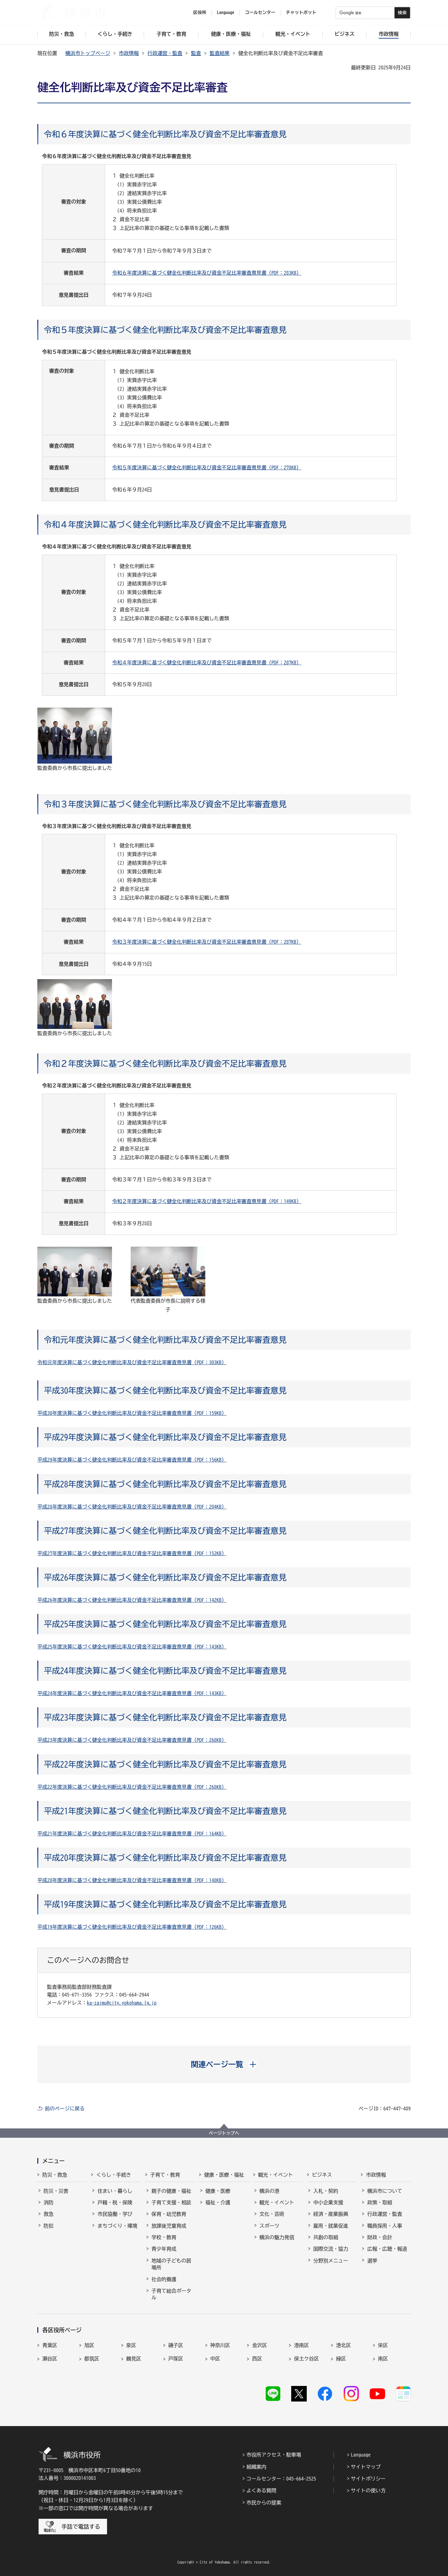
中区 (215, 2358)
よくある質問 (261, 2490)
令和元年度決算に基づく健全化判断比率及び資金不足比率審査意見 (165, 1340)
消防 (49, 2202)
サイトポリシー (368, 2478)
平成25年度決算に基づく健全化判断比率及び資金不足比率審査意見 (165, 1624)
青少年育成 (164, 2248)
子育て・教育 (165, 2174)
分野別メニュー (330, 2260)
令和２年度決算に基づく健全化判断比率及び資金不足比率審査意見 (165, 1063)
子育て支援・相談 (171, 2202)
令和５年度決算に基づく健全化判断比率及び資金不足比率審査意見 (165, 330)
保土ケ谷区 (306, 2358)
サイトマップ (366, 2466)
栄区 (383, 2345)
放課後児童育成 (169, 2225)
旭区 (89, 2345)
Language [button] (225, 12)
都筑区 (91, 2358)
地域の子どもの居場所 (171, 2264)
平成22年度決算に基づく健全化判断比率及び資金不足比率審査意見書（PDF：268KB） (131, 1786)
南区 (383, 2358)
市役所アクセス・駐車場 (273, 2454)
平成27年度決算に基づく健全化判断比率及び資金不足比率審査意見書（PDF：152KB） (131, 1553)
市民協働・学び (114, 2213)
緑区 (341, 2358)
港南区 (301, 2345)
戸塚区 (175, 2358)
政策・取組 (379, 2202)
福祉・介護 (217, 2202)
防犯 (49, 2225)
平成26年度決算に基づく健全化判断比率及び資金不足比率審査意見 (165, 1577)
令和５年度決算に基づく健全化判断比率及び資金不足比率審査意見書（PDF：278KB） (206, 467)
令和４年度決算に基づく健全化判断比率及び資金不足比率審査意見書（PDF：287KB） (206, 662)
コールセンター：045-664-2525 (281, 2478)
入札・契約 (325, 2190)
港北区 (343, 2345)
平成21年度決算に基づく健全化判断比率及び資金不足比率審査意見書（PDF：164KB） (131, 1833)
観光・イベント (275, 2174)
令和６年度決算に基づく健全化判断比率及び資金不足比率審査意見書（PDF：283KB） (206, 272)
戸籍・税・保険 (114, 2202)
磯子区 (175, 2345)
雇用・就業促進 (330, 2225)
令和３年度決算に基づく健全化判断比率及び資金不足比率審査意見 (165, 804)
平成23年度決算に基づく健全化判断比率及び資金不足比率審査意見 (165, 1717)
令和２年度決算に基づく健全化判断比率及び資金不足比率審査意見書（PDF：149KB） (206, 1201)
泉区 (131, 2345)
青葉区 (49, 2345)
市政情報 (129, 53)
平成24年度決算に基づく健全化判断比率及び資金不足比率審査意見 (165, 1671)
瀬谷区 (49, 2358)
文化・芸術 (271, 2213)
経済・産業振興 (330, 2213)
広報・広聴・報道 (387, 2248)
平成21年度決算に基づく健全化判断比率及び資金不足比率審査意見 (165, 1811)
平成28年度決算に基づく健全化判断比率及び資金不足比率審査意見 (165, 1484)
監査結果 (220, 53)
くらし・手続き (113, 2174)
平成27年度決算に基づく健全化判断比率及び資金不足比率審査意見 (165, 1531)
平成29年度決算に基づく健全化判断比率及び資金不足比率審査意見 (165, 1437)
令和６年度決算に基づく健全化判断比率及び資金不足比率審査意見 (165, 134)
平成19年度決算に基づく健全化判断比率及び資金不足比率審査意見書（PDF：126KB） (131, 1926)
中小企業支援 (328, 2202)
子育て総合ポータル (171, 2294)
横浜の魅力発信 (276, 2237)
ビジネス (322, 2174)
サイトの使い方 (368, 2490)
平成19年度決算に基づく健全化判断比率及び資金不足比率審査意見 (165, 1904)
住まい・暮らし (114, 2190)
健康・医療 (217, 2190)
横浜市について (384, 2190)
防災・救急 (54, 2174)
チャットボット (301, 12)
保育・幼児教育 (169, 2213)
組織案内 (256, 2466)
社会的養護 (164, 2279)
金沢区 (259, 2345)
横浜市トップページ (87, 53)
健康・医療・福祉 (224, 2174)
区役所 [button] (199, 12)
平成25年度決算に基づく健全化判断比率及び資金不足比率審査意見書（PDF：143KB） (131, 1646)
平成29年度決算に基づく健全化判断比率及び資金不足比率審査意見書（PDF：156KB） (131, 1459)
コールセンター (260, 12)
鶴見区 (133, 2358)
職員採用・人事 (384, 2225)
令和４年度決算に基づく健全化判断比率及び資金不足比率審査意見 (165, 524)
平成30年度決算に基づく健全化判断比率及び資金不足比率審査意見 (165, 1390)
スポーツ (269, 2225)
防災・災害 (56, 2190)
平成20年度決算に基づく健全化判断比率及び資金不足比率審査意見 (165, 1857)
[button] (224, 2064)
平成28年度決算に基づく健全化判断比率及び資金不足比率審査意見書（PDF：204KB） (131, 1506)
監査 (196, 53)
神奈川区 (220, 2345)
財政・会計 (379, 2237)
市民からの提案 (263, 2502)
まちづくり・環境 (117, 2225)
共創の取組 (325, 2237)
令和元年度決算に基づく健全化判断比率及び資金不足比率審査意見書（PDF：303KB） (131, 1362)
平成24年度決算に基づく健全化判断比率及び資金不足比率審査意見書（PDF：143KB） (131, 1693)
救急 (49, 2213)
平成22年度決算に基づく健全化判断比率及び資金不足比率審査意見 (165, 1764)
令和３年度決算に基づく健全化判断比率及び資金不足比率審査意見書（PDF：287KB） (206, 941)
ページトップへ (224, 2133)
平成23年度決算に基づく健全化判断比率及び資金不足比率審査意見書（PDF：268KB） (131, 1739)
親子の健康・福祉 (171, 2190)
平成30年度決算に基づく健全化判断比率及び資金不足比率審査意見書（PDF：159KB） (131, 1413)
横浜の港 (269, 2190)
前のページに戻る (65, 2108)
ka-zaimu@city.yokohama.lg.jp (121, 2002)
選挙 (372, 2260)
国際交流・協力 (330, 2248)
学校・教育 (164, 2237)
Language (361, 2454)
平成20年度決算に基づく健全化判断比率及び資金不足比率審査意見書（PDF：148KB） (131, 1880)
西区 (257, 2358)
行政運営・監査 (164, 53)
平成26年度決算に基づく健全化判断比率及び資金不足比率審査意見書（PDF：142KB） (131, 1599)
